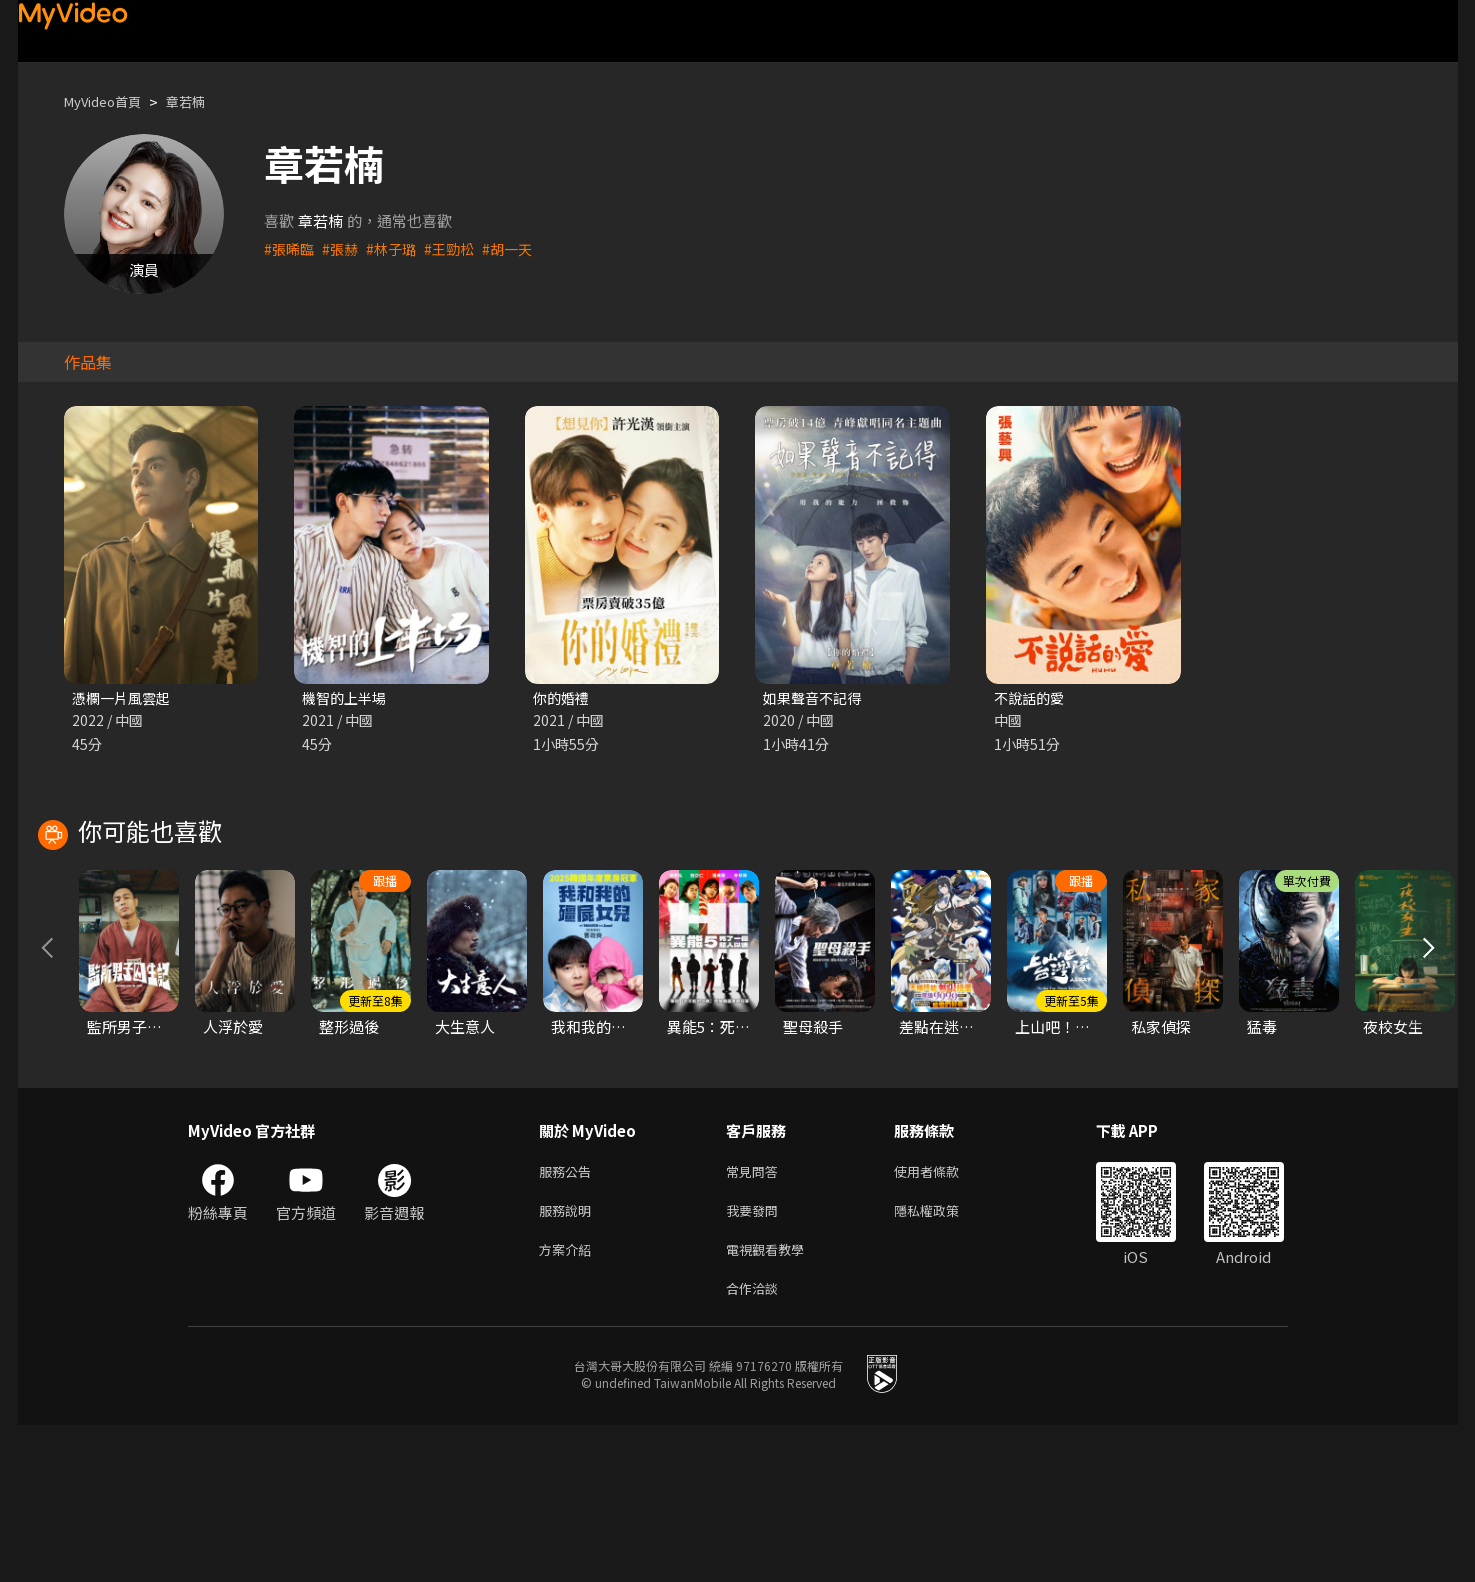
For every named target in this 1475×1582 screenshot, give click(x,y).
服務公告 (569, 1317)
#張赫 (344, 248)
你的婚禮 (563, 698)
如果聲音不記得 (815, 698)
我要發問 (756, 1359)
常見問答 (756, 1317)
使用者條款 (943, 1317)
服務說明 (569, 1359)
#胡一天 (519, 248)
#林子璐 (397, 248)
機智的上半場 (347, 698)
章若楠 (202, 101)
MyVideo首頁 (109, 101)
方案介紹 (569, 1401)
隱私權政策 (943, 1359)
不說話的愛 (1031, 698)
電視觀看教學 (771, 1401)
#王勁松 (458, 248)
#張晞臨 (290, 248)
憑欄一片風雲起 (124, 698)
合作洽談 (756, 1443)
